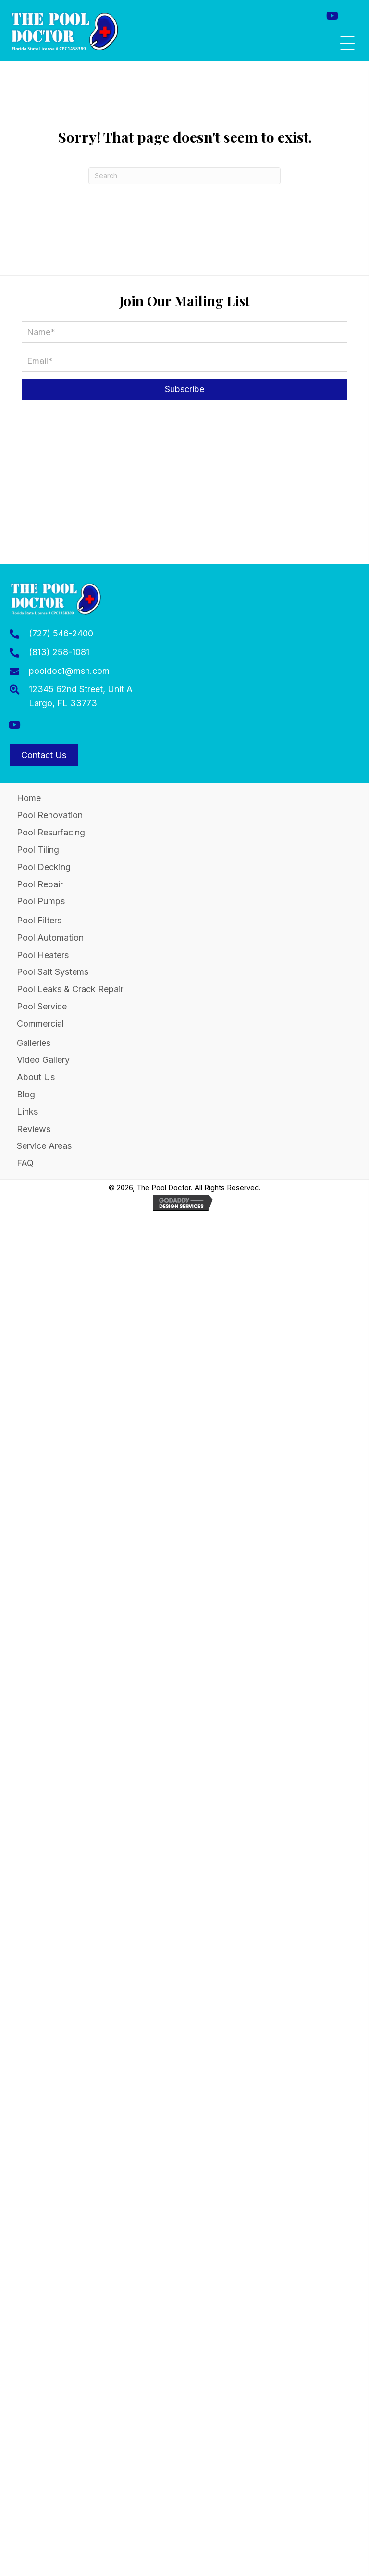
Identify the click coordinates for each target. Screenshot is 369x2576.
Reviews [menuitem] (33, 1129)
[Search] (184, 175)
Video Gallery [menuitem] (43, 1060)
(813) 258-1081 (59, 652)
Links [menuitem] (27, 1112)
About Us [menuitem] (36, 1077)
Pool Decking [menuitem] (44, 867)
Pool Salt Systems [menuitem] (52, 972)
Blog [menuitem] (26, 1094)
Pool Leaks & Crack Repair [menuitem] (70, 989)
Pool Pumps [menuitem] (41, 901)
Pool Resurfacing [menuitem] (51, 832)
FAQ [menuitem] (25, 1163)
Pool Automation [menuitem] (50, 938)
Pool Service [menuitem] (42, 1006)
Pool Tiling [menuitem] (38, 850)
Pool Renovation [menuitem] (50, 815)
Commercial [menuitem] (40, 1024)
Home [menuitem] (29, 798)
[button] (332, 15)
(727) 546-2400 (61, 633)
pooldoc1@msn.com (69, 671)
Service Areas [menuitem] (44, 1146)
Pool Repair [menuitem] (40, 884)
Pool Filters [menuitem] (39, 920)
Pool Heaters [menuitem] (43, 955)
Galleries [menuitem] (33, 1043)
